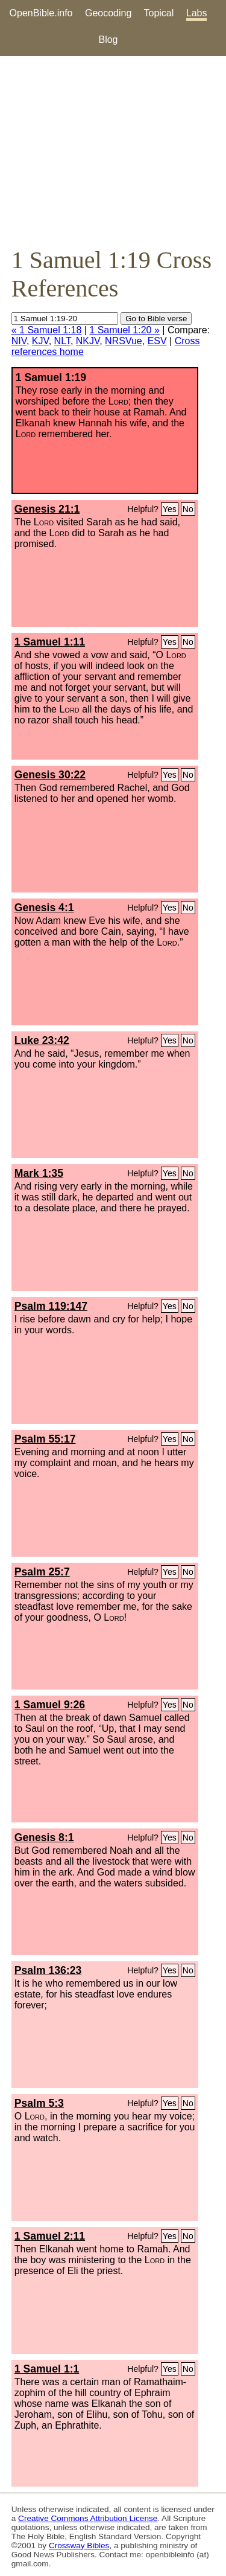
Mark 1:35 (38, 1173)
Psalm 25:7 (42, 1572)
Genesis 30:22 (50, 775)
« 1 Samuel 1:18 (46, 330)
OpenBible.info (41, 13)
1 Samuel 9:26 (49, 1705)
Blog (108, 39)
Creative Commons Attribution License (87, 2518)
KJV (40, 341)
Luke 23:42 (41, 1040)
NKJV (87, 341)
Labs (196, 13)
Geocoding (108, 13)
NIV (19, 341)
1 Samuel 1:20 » (124, 330)
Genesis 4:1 (44, 908)
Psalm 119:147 (50, 1306)
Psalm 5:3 (39, 2103)
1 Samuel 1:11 (49, 642)
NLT (62, 341)
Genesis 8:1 (44, 1837)
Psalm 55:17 (45, 1439)
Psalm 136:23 (48, 1970)
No (188, 509)
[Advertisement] (113, 150)
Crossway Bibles (79, 2545)
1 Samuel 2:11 (49, 2236)
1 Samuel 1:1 (47, 2369)
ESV (157, 341)
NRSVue (123, 341)
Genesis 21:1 (47, 509)
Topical (159, 13)
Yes (170, 509)
